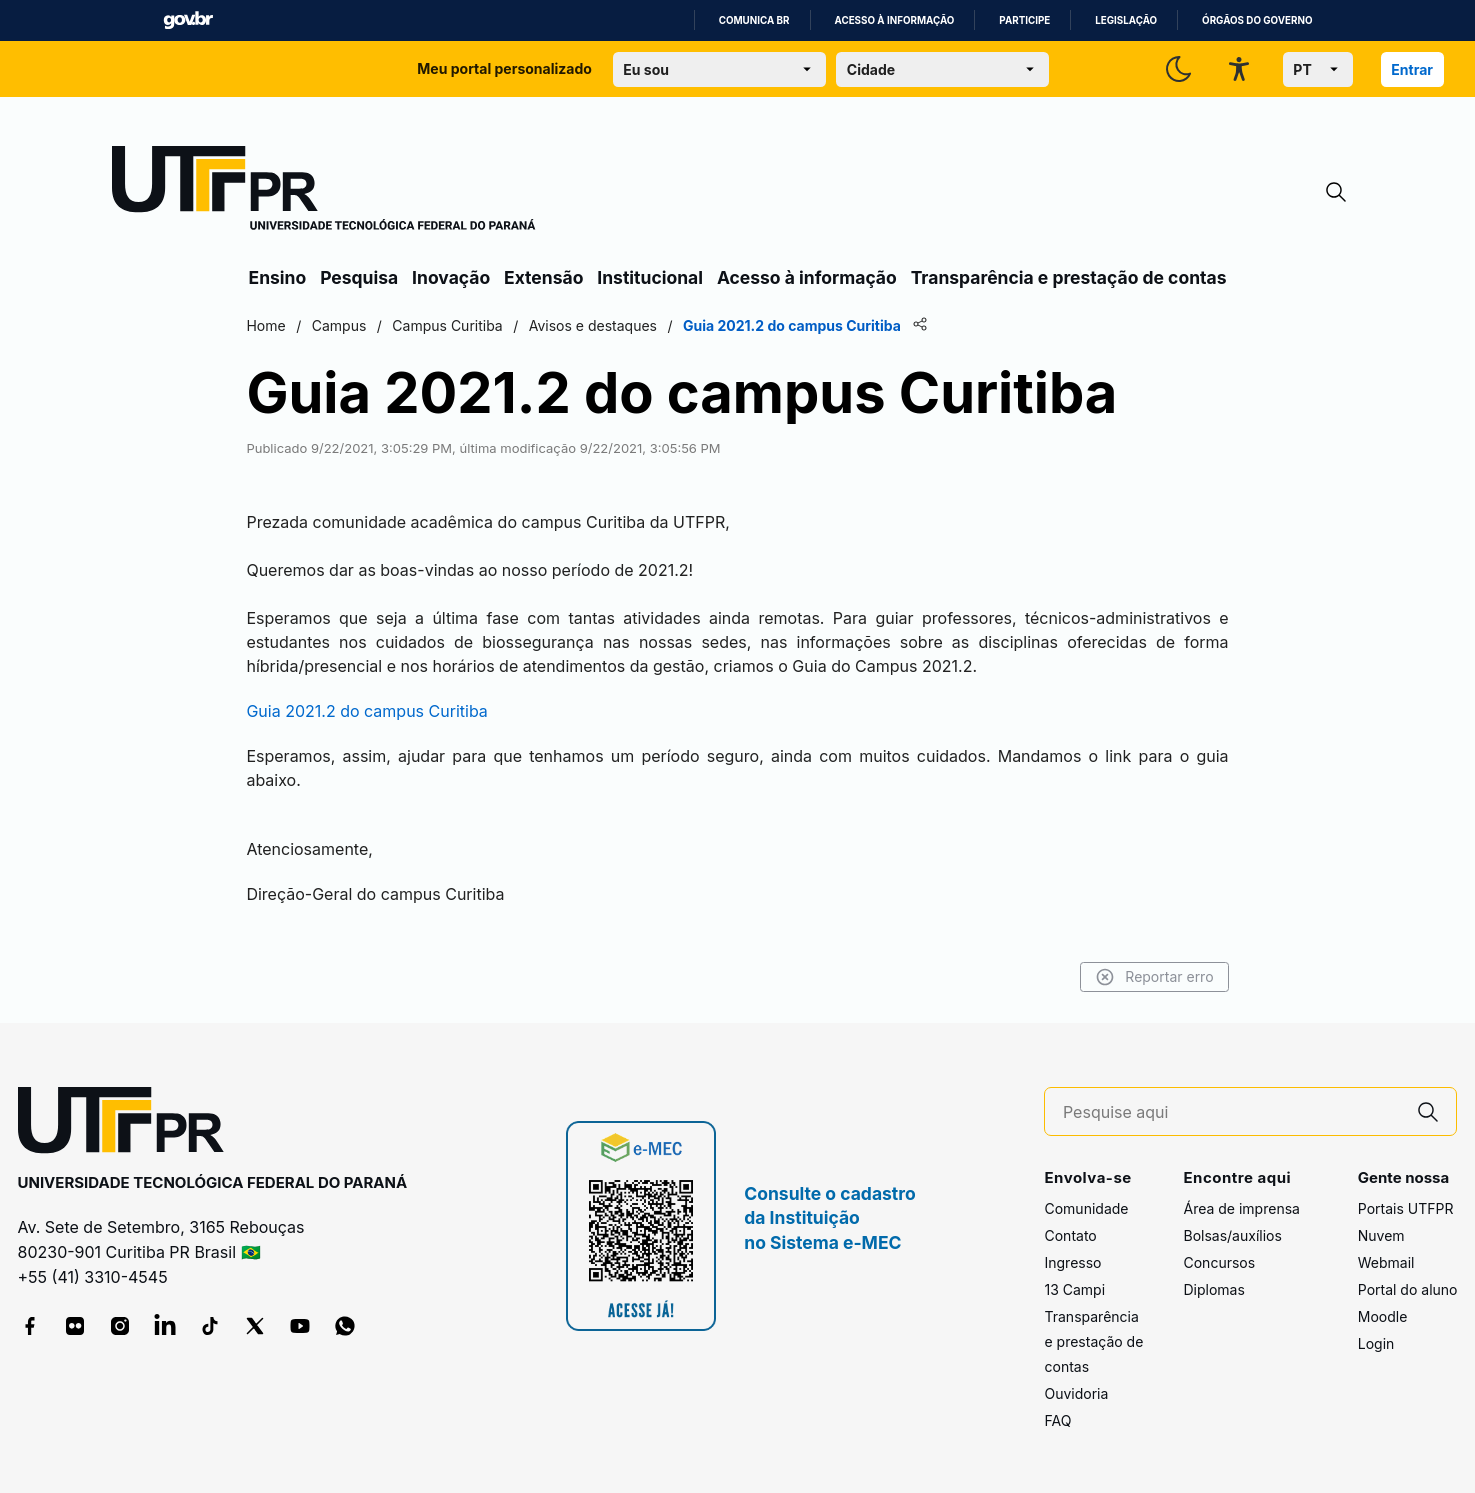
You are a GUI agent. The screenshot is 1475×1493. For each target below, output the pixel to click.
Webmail (1386, 1262)
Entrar (1412, 69)
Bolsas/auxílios (1232, 1235)
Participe (1024, 20)
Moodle (1383, 1316)
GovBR (188, 20)
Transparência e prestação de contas (1069, 277)
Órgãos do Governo (1257, 20)
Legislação (1126, 20)
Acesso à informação (895, 20)
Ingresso (1072, 1262)
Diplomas (1213, 1289)
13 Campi (1074, 1289)
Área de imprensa (1241, 1208)
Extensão (543, 277)
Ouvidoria (1076, 1393)
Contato (1070, 1235)
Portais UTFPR (1406, 1208)
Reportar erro (1150, 977)
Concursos (1219, 1262)
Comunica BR (754, 20)
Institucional (650, 277)
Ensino (278, 277)
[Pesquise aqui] (1232, 1112)
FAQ (1057, 1420)
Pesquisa (359, 277)
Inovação (451, 277)
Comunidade (1086, 1208)
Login (1376, 1343)
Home (270, 325)
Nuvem (1381, 1235)
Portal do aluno (1408, 1289)
